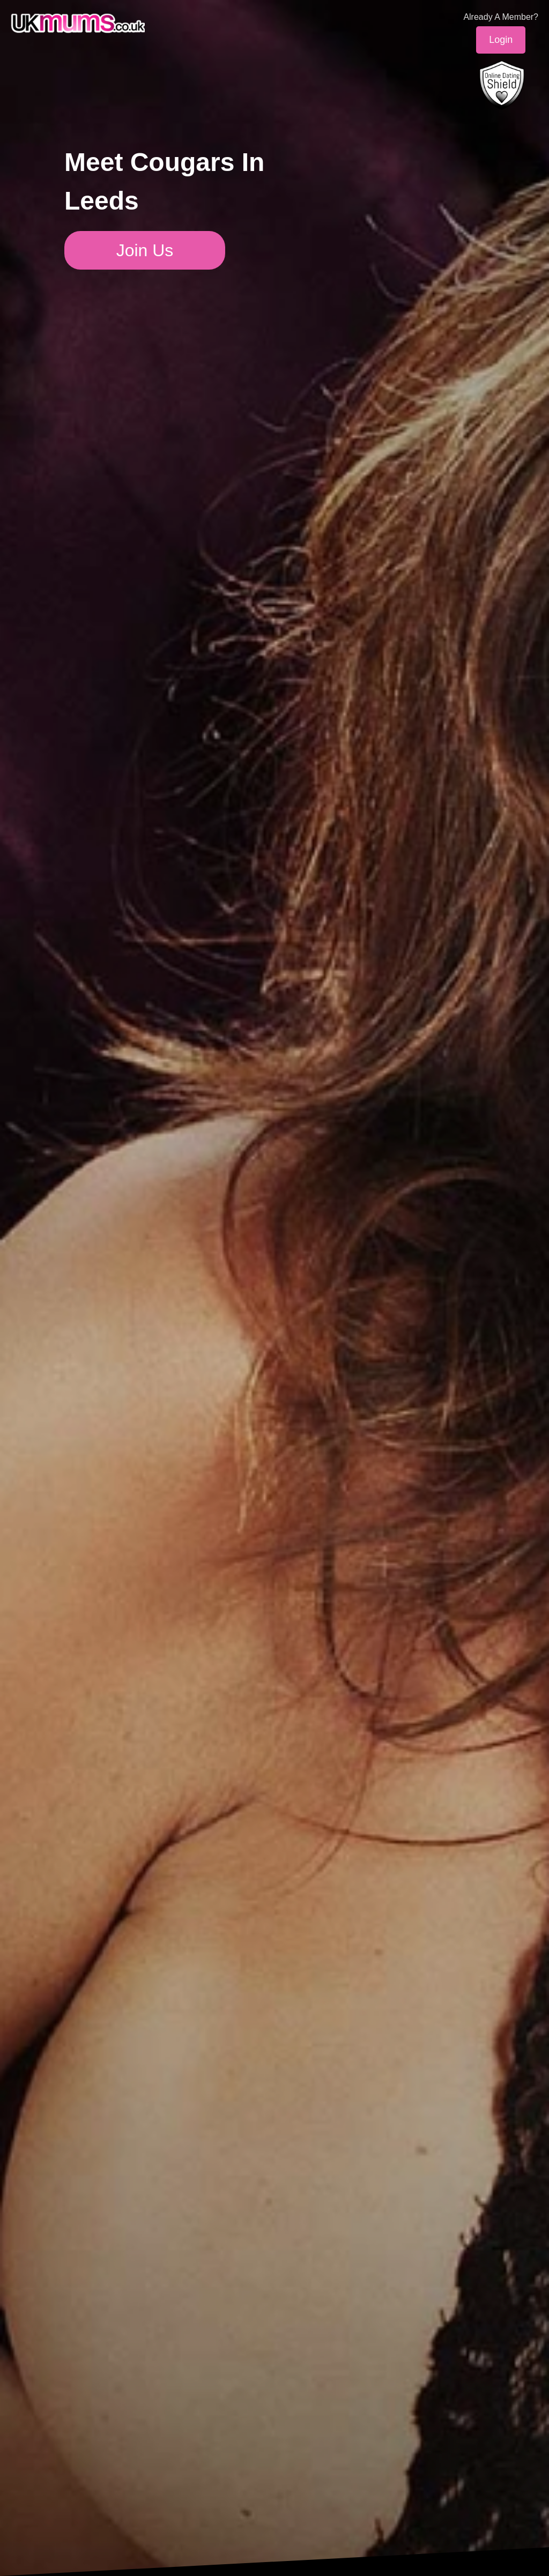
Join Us (145, 250)
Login (501, 39)
